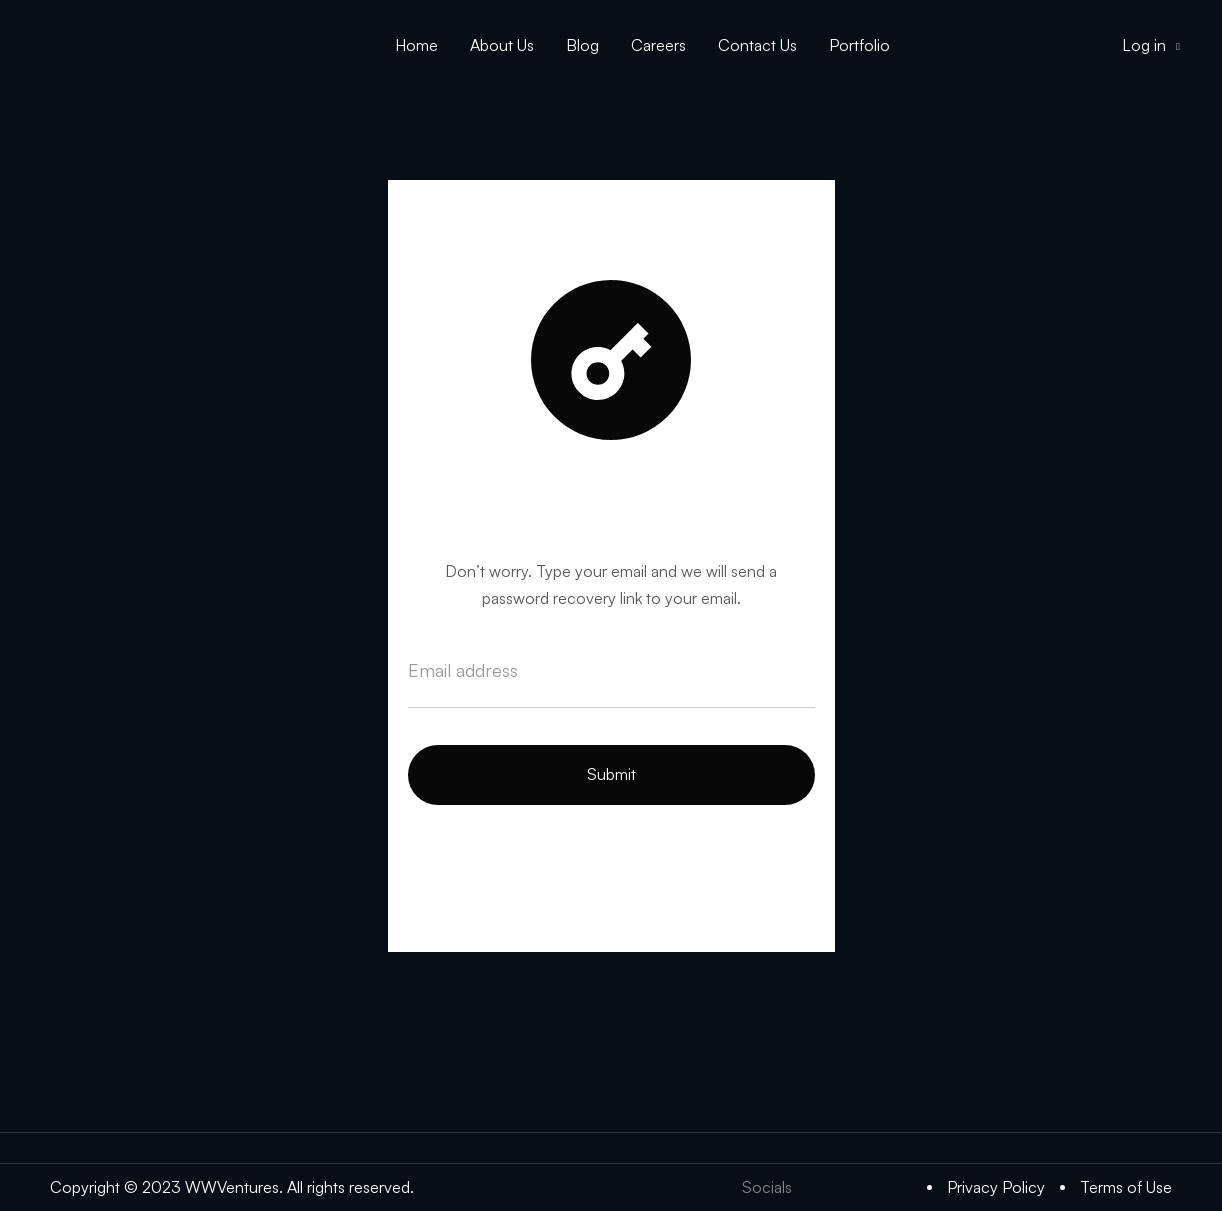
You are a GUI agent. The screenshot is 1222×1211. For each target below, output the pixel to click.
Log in (1151, 45)
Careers (658, 45)
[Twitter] (819, 1187)
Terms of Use (1126, 1187)
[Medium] (899, 1187)
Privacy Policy (996, 1187)
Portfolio (859, 45)
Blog (582, 45)
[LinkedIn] (859, 1187)
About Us (502, 45)
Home (416, 45)
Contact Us (757, 45)
